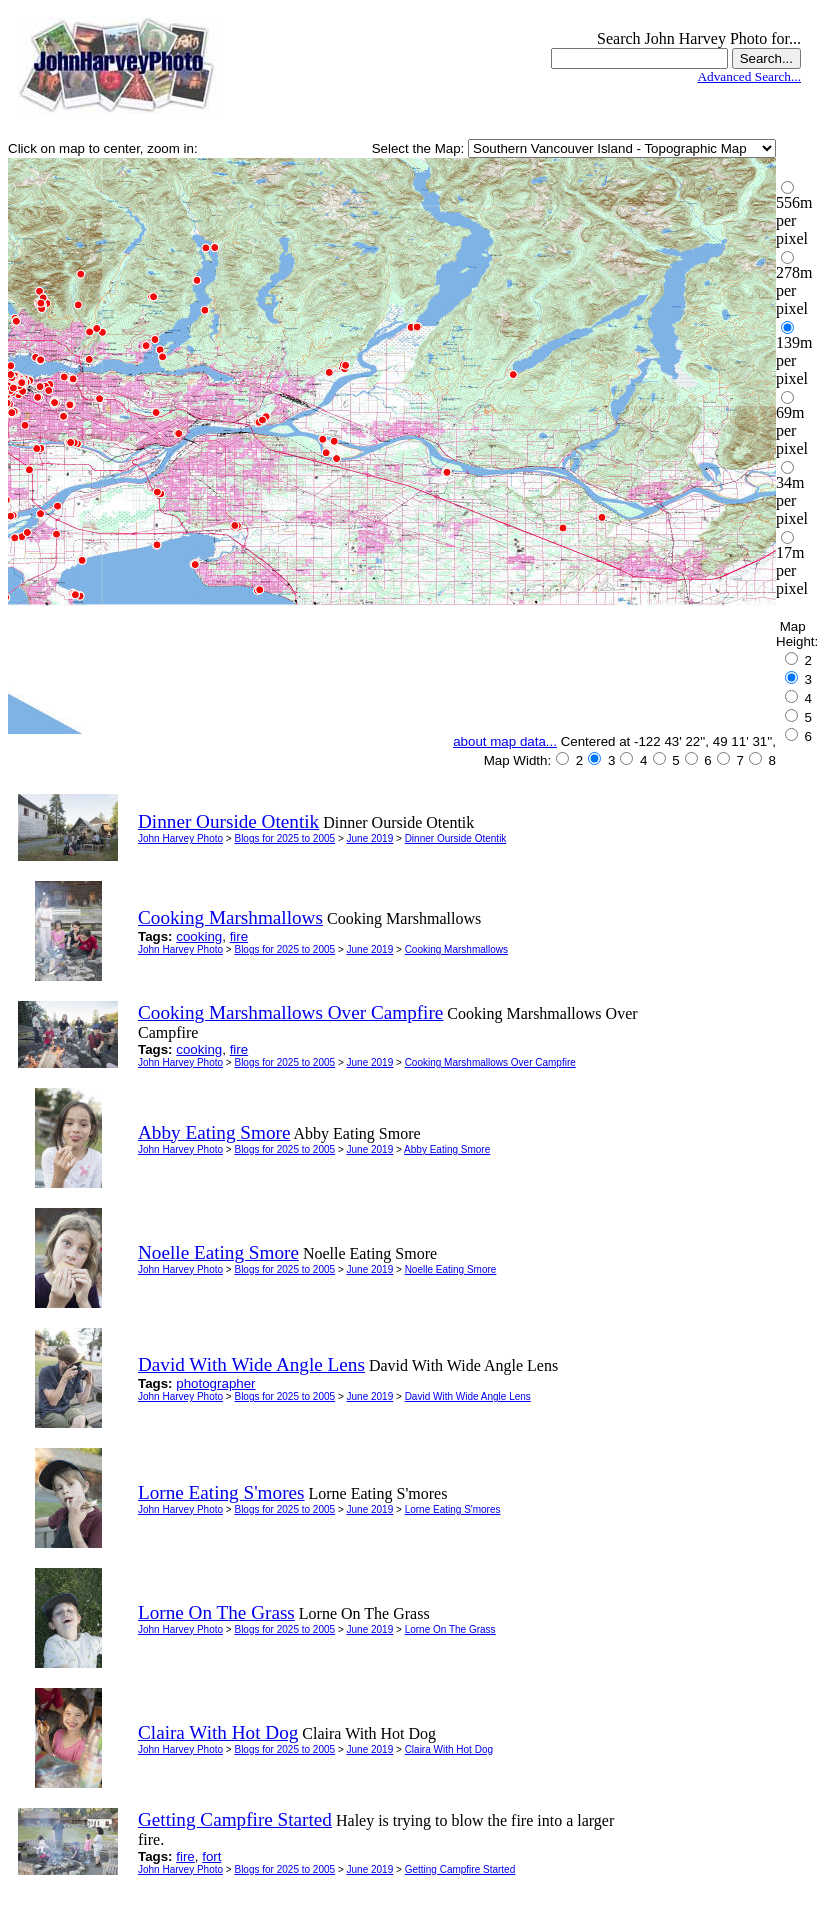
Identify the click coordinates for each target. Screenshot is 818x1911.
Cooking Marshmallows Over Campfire (490, 1062)
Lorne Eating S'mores (453, 1509)
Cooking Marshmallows (456, 949)
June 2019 (370, 838)
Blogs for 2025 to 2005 (284, 838)
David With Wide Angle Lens (468, 1396)
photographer (215, 1383)
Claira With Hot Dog (449, 1749)
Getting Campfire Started (460, 1869)
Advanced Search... (749, 76)
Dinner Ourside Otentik (456, 838)
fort (211, 1856)
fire (239, 936)
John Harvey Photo (180, 838)
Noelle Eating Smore (451, 1269)
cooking (199, 936)
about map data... (505, 741)
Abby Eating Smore (447, 1149)
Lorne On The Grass (450, 1629)
